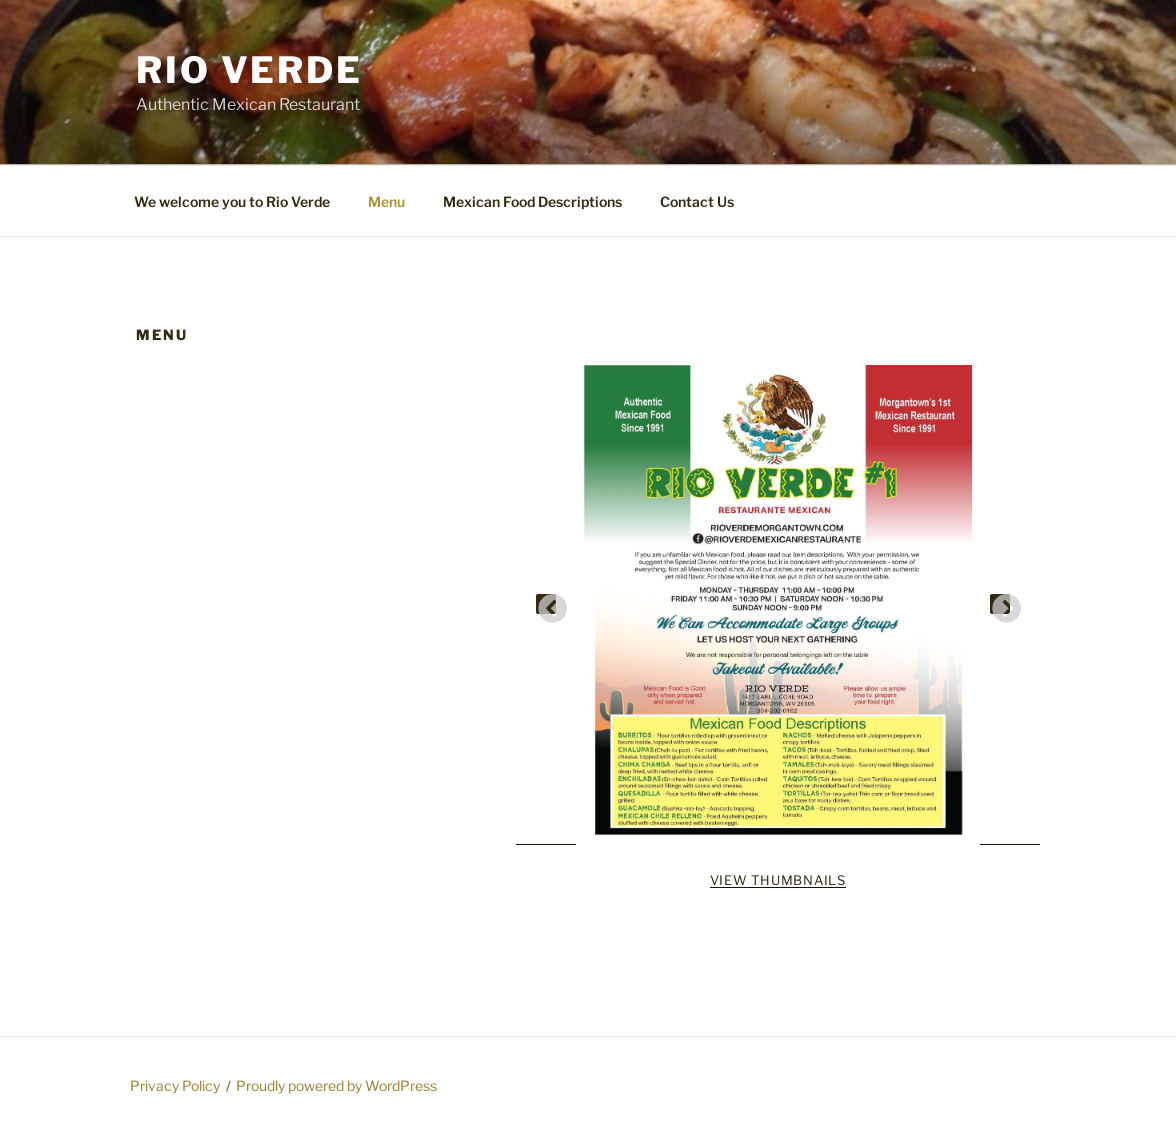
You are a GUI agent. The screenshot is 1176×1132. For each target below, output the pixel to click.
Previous (546, 604)
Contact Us (697, 201)
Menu (386, 201)
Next (1000, 604)
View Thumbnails (778, 880)
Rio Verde (249, 70)
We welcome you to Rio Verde (232, 201)
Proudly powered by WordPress (336, 1085)
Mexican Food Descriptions (532, 201)
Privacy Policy (175, 1085)
